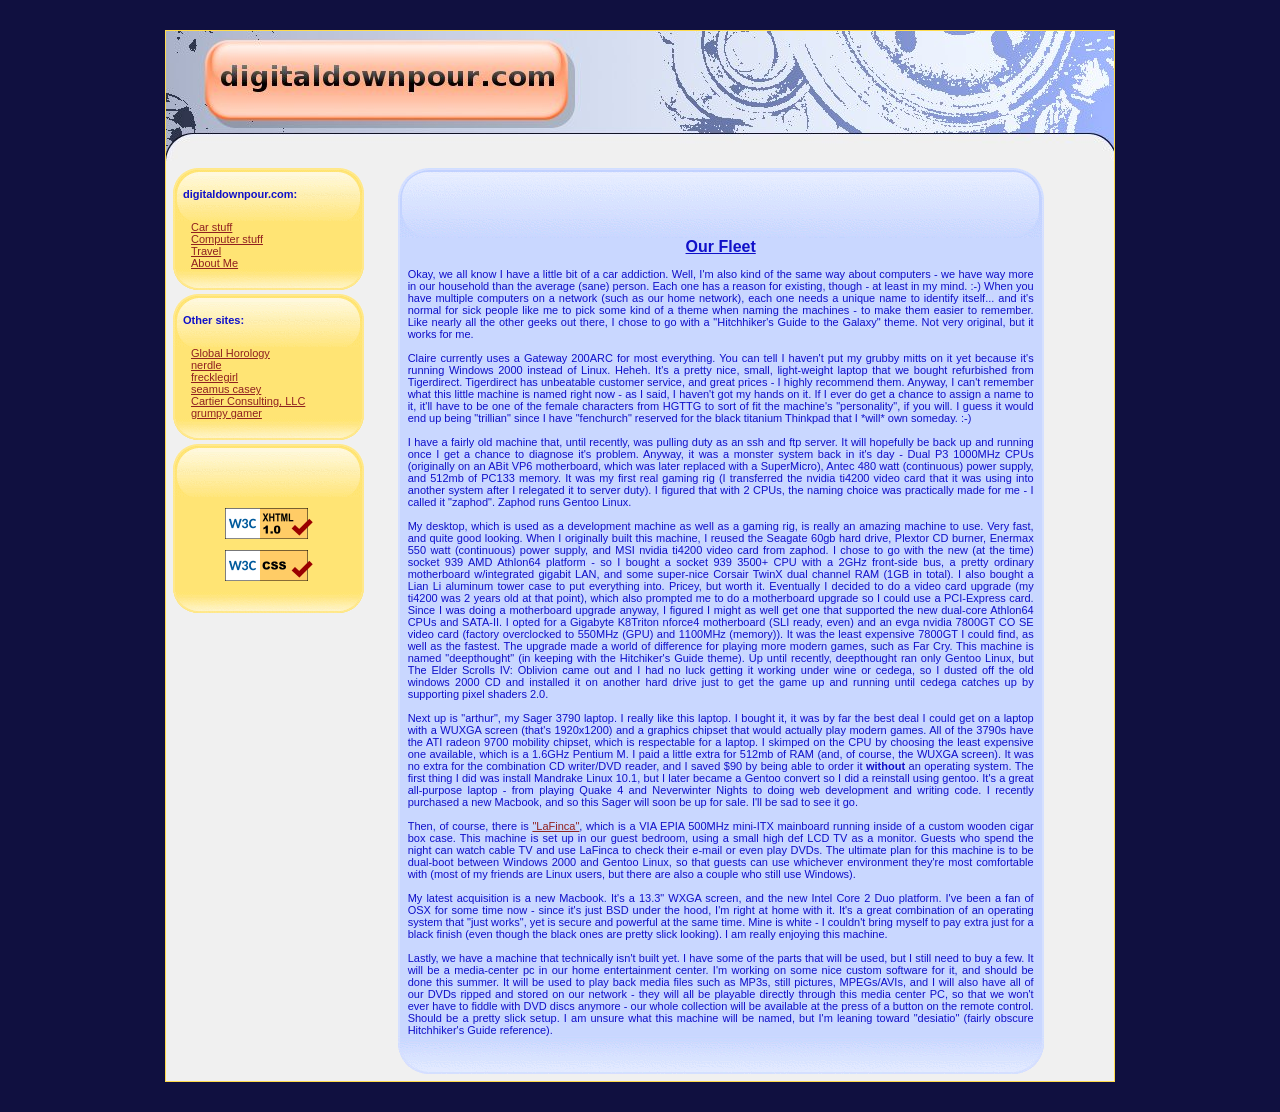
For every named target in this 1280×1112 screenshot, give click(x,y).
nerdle (206, 365)
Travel (206, 251)
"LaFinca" (555, 826)
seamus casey (226, 389)
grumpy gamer (226, 413)
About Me (214, 263)
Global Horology (230, 353)
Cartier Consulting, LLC (248, 401)
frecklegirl (214, 377)
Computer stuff (227, 239)
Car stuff (211, 227)
